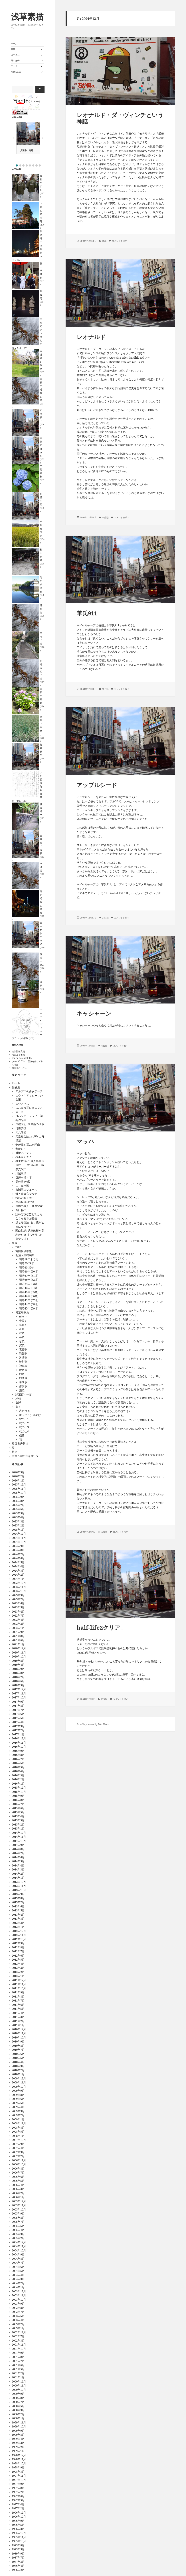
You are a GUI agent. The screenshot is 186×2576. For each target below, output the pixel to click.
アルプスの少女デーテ (29, 1091)
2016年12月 (19, 1738)
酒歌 (22, 1390)
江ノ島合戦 (22, 1185)
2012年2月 (18, 1972)
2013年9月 (18, 1894)
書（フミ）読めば (30, 1415)
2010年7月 (18, 2049)
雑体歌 (23, 1378)
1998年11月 (19, 2459)
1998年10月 (19, 2463)
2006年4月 (18, 2185)
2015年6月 (18, 1808)
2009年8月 (18, 2095)
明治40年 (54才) (28, 1288)
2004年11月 (19, 2246)
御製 (18, 1402)
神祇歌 (23, 1366)
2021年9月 (18, 1632)
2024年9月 (18, 1546)
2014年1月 (18, 1877)
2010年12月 (19, 2029)
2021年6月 (18, 1640)
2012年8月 (18, 1947)
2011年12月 (19, 1980)
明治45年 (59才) (28, 1308)
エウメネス (22, 1103)
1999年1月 (18, 2451)
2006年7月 (18, 2172)
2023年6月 (18, 1603)
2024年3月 (18, 1570)
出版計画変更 (18, 1051)
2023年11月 (19, 1587)
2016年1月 (18, 1783)
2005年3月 (18, 2234)
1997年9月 (18, 2484)
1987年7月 (18, 2557)
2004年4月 (18, 2275)
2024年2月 (18, 1574)
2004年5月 (18, 2271)
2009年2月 (18, 2115)
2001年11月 (19, 2344)
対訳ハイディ (23, 1153)
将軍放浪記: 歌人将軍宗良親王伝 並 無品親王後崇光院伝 (29, 1165)
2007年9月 (18, 2144)
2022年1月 (18, 1628)
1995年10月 (19, 2541)
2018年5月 (18, 1685)
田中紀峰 (15, 60)
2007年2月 (18, 2156)
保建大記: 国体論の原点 (29, 1124)
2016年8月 (18, 1755)
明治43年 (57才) (28, 1300)
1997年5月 (18, 2500)
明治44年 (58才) (28, 1304)
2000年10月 (19, 2389)
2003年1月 (18, 2328)
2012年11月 (19, 1935)
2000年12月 (19, 2381)
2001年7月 (18, 2361)
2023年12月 (19, 1583)
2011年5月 (18, 2008)
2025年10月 (19, 1492)
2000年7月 (18, 2402)
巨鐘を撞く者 (23, 1177)
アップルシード (97, 785)
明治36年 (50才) (28, 1271)
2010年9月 (18, 2041)
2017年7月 (18, 1710)
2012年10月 (19, 1939)
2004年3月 (18, 2279)
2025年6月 (18, 1509)
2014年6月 (18, 1857)
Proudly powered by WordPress (93, 1724)
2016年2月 (18, 1779)
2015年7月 (18, 1804)
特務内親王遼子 (25, 1198)
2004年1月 (18, 2287)
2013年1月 (18, 1927)
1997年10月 (19, 2480)
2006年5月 (18, 2180)
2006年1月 (18, 2197)
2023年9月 (18, 1595)
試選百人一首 (23, 1394)
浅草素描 (27, 16)
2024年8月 (18, 1550)
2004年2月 (18, 2283)
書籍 (13, 49)
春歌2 (22, 1325)
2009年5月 (18, 2103)
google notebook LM (22, 1058)
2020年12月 (19, 1648)
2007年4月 (18, 2148)
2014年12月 (19, 1832)
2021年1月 (18, 1644)
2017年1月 (18, 1734)
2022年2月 (18, 1623)
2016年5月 (18, 1767)
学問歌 (23, 1382)
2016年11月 (19, 1742)
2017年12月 (19, 1689)
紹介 (14, 1451)
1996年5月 (18, 2524)
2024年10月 (19, 1542)
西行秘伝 (20, 1210)
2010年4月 (18, 2062)
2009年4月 (18, 2107)
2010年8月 (18, 2045)
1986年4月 (18, 2565)
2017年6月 (18, 1714)
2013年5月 (18, 1910)
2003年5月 (18, 2316)
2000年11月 (19, 2385)
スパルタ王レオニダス (29, 1107)
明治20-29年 (26, 1263)
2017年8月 (18, 1705)
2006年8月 (18, 2168)
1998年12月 (19, 2455)
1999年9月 (18, 2430)
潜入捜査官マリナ (26, 1194)
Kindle (16, 1083)
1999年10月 (19, 2426)
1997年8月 (18, 2488)
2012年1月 (18, 1976)
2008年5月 (18, 2131)
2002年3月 (18, 2340)
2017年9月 (18, 1701)
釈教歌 (23, 1370)
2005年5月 (18, 2226)
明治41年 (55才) (28, 1292)
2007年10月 (19, 2140)
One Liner (17, 116)
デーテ (14, 66)
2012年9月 (18, 1943)
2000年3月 (18, 2410)
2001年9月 (18, 2352)
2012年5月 (18, 1959)
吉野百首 (24, 1411)
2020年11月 (19, 1652)
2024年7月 (18, 1554)
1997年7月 (18, 2492)
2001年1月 (18, 2377)
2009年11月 (19, 2082)
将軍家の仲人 (23, 1157)
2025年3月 (18, 1521)
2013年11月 (19, 1886)
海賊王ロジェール (26, 1189)
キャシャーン (94, 1013)
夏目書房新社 (20, 1443)
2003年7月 (18, 2312)
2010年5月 (18, 2058)
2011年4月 (18, 2013)
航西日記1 (16, 71)
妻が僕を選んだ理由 (27, 1144)
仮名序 (23, 1316)
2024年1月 (18, 1579)
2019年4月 (18, 1664)
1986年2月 (18, 2570)
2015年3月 (18, 1820)
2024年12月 (19, 1533)
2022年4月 (18, 1619)
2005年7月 (18, 2221)
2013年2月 (18, 1923)
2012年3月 (18, 1967)
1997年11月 (19, 2475)
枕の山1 (24, 1419)
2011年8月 (18, 1996)
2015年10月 (19, 1791)
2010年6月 (18, 2054)
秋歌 (22, 1333)
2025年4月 (18, 1517)
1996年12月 (19, 2512)
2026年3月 (18, 1472)
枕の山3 (24, 1427)
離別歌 (23, 1361)
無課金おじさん (19, 1067)
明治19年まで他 (28, 1259)
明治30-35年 (26, 1267)
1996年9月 (18, 2520)
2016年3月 (18, 1775)
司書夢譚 (20, 1128)
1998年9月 (18, 2467)
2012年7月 (18, 1951)
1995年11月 (19, 2537)
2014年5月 (18, 1861)
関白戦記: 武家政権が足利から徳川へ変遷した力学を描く (29, 1234)
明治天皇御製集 (25, 1255)
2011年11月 (19, 1984)
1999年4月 (18, 2439)
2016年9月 (18, 1751)
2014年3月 (18, 1869)
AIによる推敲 (18, 1054)
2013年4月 (18, 1914)
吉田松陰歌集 (23, 1251)
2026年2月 (18, 1476)
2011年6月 (18, 2004)
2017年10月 (19, 1697)
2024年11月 (19, 1538)
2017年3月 (18, 1726)
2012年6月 (18, 1955)
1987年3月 (18, 2561)
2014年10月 (19, 1841)
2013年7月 (18, 1902)
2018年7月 (18, 1677)
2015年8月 (18, 1800)
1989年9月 (18, 2553)
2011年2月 (18, 2021)
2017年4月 (18, 1722)
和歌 (14, 1243)
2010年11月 (19, 2033)
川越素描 (20, 1173)
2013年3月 (18, 1918)
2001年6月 (18, 2365)
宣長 (18, 1406)
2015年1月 (18, 1828)
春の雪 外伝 (22, 1181)
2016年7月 (18, 1759)
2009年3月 (18, 2111)
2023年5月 (18, 1607)
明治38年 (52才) (28, 1279)
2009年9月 (18, 2090)
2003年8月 (18, 2308)
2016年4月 (18, 1771)
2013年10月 (19, 1890)
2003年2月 (18, 2324)
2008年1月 (18, 2136)
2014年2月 (18, 1873)
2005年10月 (19, 2209)
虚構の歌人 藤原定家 (29, 1206)
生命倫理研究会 (25, 1202)
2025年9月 (18, 1497)
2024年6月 (18, 1558)
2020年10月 (19, 1656)
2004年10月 (19, 2250)
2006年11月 (19, 2160)
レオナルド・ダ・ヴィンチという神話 (120, 118)
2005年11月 (19, 2205)
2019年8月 (18, 1660)
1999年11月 (19, 2422)
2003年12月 (19, 2291)
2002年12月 (19, 2332)
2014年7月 (18, 1853)
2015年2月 (18, 1824)
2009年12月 (19, 2078)
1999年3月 (18, 2443)
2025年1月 (18, 1529)
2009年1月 (18, 2119)
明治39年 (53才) (28, 1284)
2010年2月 (18, 2070)
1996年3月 (18, 2529)
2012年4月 (18, 1963)
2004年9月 (18, 2254)
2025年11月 (19, 1488)
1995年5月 (18, 2549)
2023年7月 (18, 1599)
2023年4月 (18, 1611)
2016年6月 (18, 1763)
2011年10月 (19, 1988)
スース (19, 1112)
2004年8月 (18, 2258)
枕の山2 (24, 1423)
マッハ (85, 1141)
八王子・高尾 (26, 150)
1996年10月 (19, 2516)
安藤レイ (20, 1148)
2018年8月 (18, 1673)
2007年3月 (18, 2152)
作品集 (16, 1087)
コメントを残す (119, 240)
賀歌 (22, 1345)
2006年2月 (18, 2193)
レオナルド (91, 337)
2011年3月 (18, 2017)
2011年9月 (18, 1992)
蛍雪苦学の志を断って (25, 1456)
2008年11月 (19, 2123)
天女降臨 (20, 1132)
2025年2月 (18, 1525)
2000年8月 (18, 2398)
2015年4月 (18, 1816)
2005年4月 (18, 2230)
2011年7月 (18, 2000)
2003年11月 (19, 2295)
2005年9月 (18, 2213)
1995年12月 (19, 2533)
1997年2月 (18, 2508)
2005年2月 (18, 2238)
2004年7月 (18, 2262)
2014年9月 (18, 1845)
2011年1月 (18, 2025)
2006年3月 (18, 2189)
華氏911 (87, 613)
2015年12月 (19, 1787)
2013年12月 (19, 1882)
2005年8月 (18, 2217)
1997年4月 (18, 2504)
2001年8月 (18, 2357)
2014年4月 (18, 1865)
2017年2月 (18, 1730)
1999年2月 (18, 2447)
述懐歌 (23, 1357)
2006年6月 (18, 2176)
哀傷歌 (23, 1349)
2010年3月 (18, 2066)
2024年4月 (18, 1566)
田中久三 (15, 54)
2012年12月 (19, 1931)
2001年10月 (19, 2348)
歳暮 (22, 1435)
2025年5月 (18, 1513)
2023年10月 (19, 1591)
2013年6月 (18, 1906)
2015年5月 (18, 1812)
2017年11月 (19, 1693)
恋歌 (22, 1341)
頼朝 (18, 1398)
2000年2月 (18, 2414)
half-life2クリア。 (101, 1627)
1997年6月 (18, 2496)
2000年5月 (18, 2406)
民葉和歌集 (22, 1312)
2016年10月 (19, 1746)
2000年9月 (18, 2393)
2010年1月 (18, 2074)
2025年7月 (18, 1505)
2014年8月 (18, 1849)
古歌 (18, 1247)
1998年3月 (18, 2471)
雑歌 (22, 1374)
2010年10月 (19, 2037)
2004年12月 (19, 2242)
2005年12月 (19, 2201)
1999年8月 (18, 2434)
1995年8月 (18, 2545)
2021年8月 (18, 1636)
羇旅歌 (23, 1353)
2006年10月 (19, 2164)
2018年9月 (18, 1669)
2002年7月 (18, 2336)
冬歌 (22, 1337)
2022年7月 (18, 1615)
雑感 (104, 240)
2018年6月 (18, 1681)
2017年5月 (18, 1718)
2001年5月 (18, 2369)
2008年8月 (18, 2127)
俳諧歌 (23, 1386)
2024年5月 (18, 1562)
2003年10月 (19, 2299)
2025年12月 (19, 1484)
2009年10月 (19, 2086)
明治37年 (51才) (28, 1275)
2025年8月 (18, 1501)
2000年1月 (18, 2418)
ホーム (14, 43)
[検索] (40, 89)
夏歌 (22, 1329)
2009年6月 (18, 2099)
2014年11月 (19, 1836)
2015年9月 (18, 1795)
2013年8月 (18, 1898)
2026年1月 (18, 1480)
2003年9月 (18, 2303)
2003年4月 (18, 2320)
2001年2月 (18, 2373)
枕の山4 (24, 1431)
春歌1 (22, 1320)
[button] (17, 165)
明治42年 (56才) (28, 1296)
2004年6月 (18, 2267)
